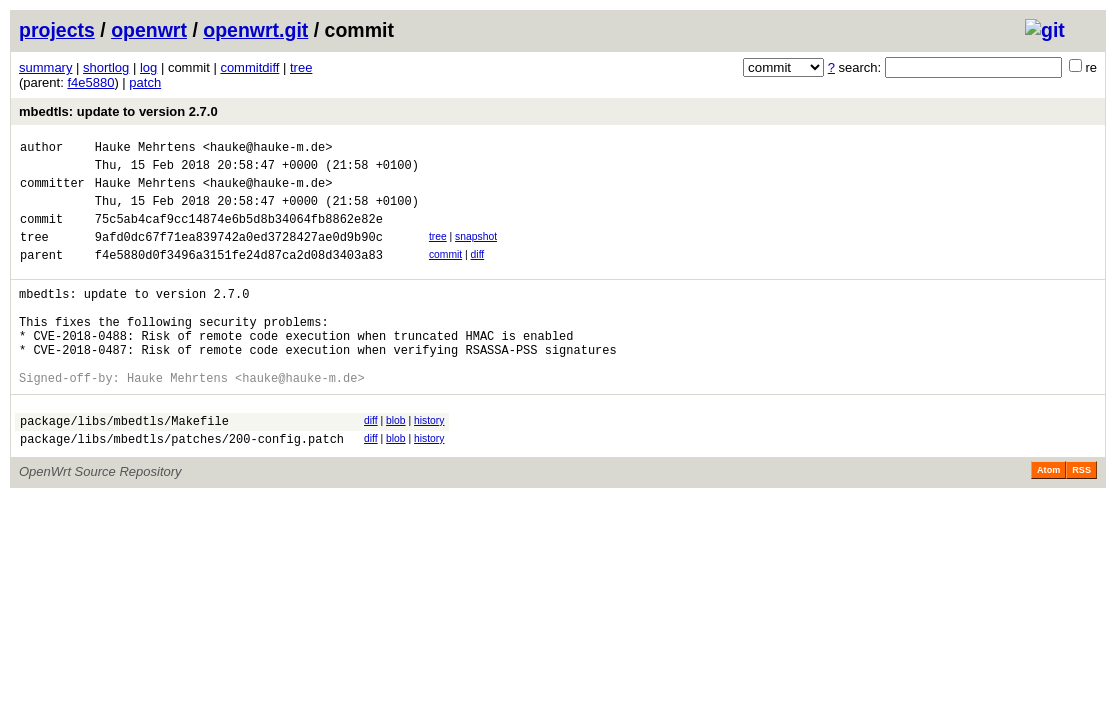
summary (45, 67)
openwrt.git (255, 30)
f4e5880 (90, 82)
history (429, 462)
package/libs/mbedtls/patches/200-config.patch (182, 486)
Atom (1048, 518)
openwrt (149, 30)
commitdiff (249, 67)
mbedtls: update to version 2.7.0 (118, 111)
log (148, 67)
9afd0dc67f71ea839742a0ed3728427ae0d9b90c (239, 254)
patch (145, 82)
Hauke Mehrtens (145, 149)
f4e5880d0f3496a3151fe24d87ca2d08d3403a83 (239, 275)
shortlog (106, 67)
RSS (1081, 518)
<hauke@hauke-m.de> (268, 149)
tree (301, 67)
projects (57, 30)
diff (478, 272)
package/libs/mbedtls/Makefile (124, 465)
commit (445, 272)
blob (396, 462)
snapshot (476, 251)
